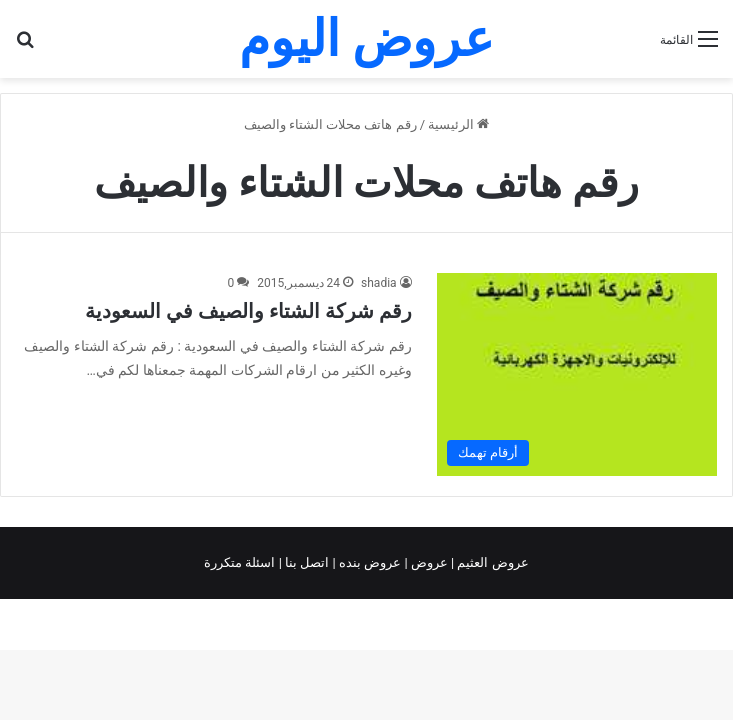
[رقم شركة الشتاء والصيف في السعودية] (577, 374)
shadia (379, 283)
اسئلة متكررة (241, 562)
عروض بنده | (369, 562)
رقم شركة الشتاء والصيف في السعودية (248, 311)
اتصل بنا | (306, 562)
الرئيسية (458, 124)
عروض (429, 562)
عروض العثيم (491, 562)
